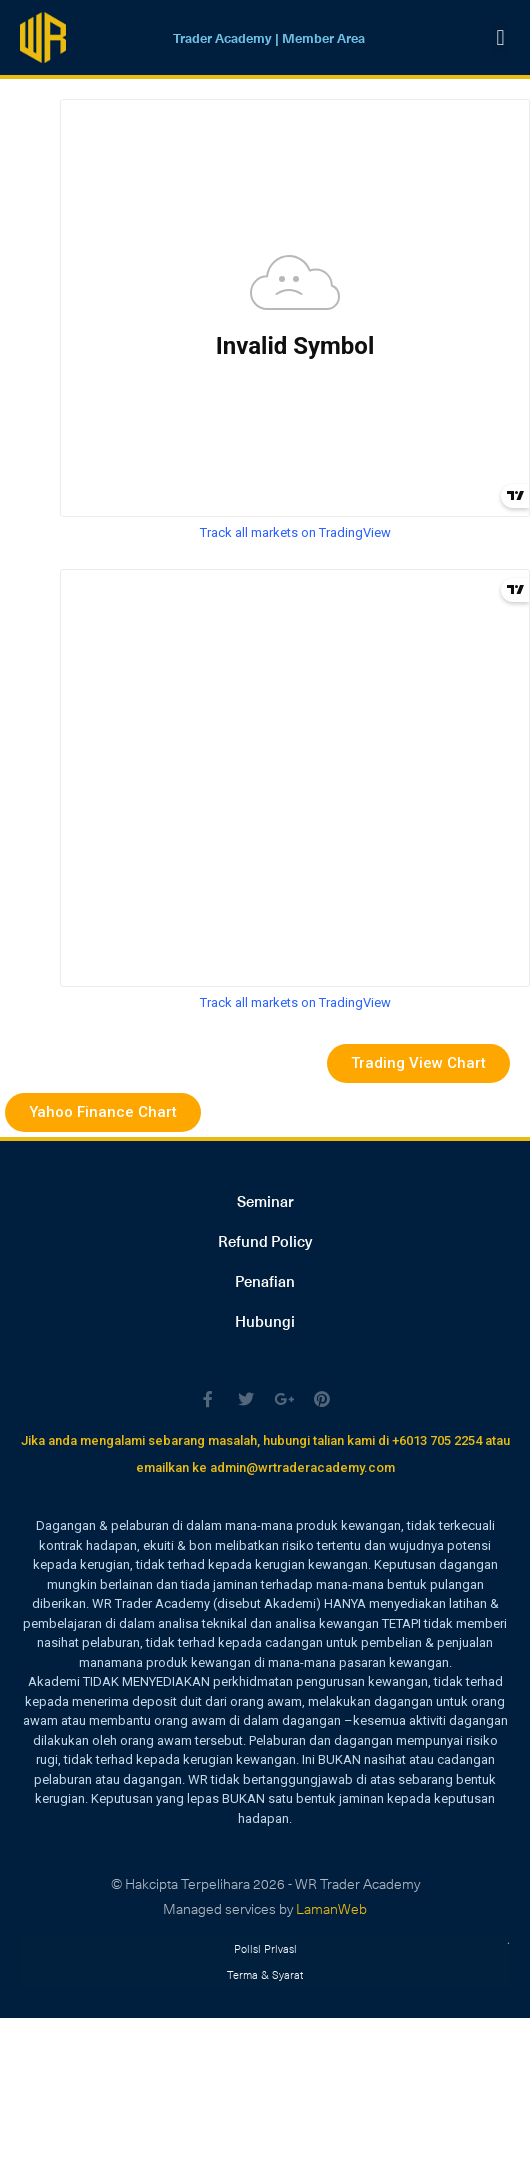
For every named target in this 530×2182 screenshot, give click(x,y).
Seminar (265, 1201)
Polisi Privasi (265, 1948)
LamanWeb (331, 1908)
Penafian (265, 1281)
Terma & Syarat (265, 1974)
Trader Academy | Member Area (269, 37)
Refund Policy (265, 1241)
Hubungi (265, 1321)
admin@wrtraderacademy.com (302, 1467)
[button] (500, 37)
